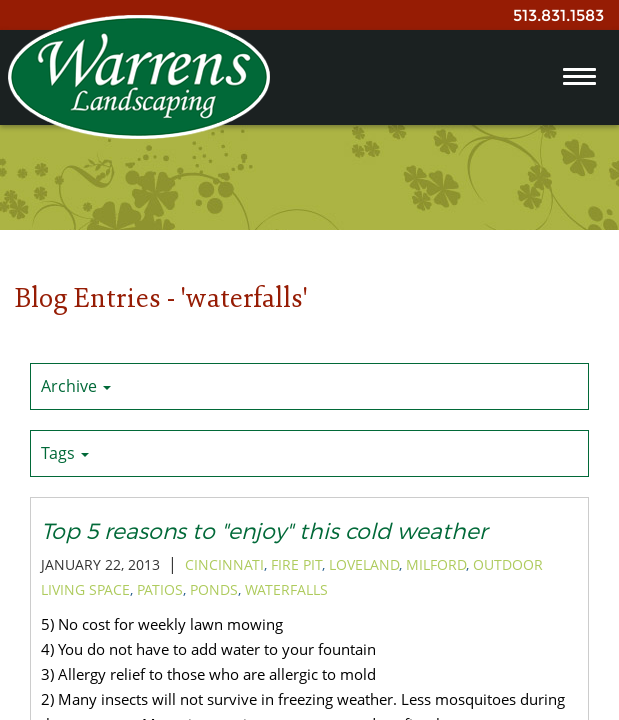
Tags (65, 453)
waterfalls (286, 589)
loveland (364, 564)
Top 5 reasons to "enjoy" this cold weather (264, 530)
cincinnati (224, 564)
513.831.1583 (558, 15)
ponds (214, 589)
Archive (76, 386)
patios (160, 589)
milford (436, 564)
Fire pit (296, 564)
